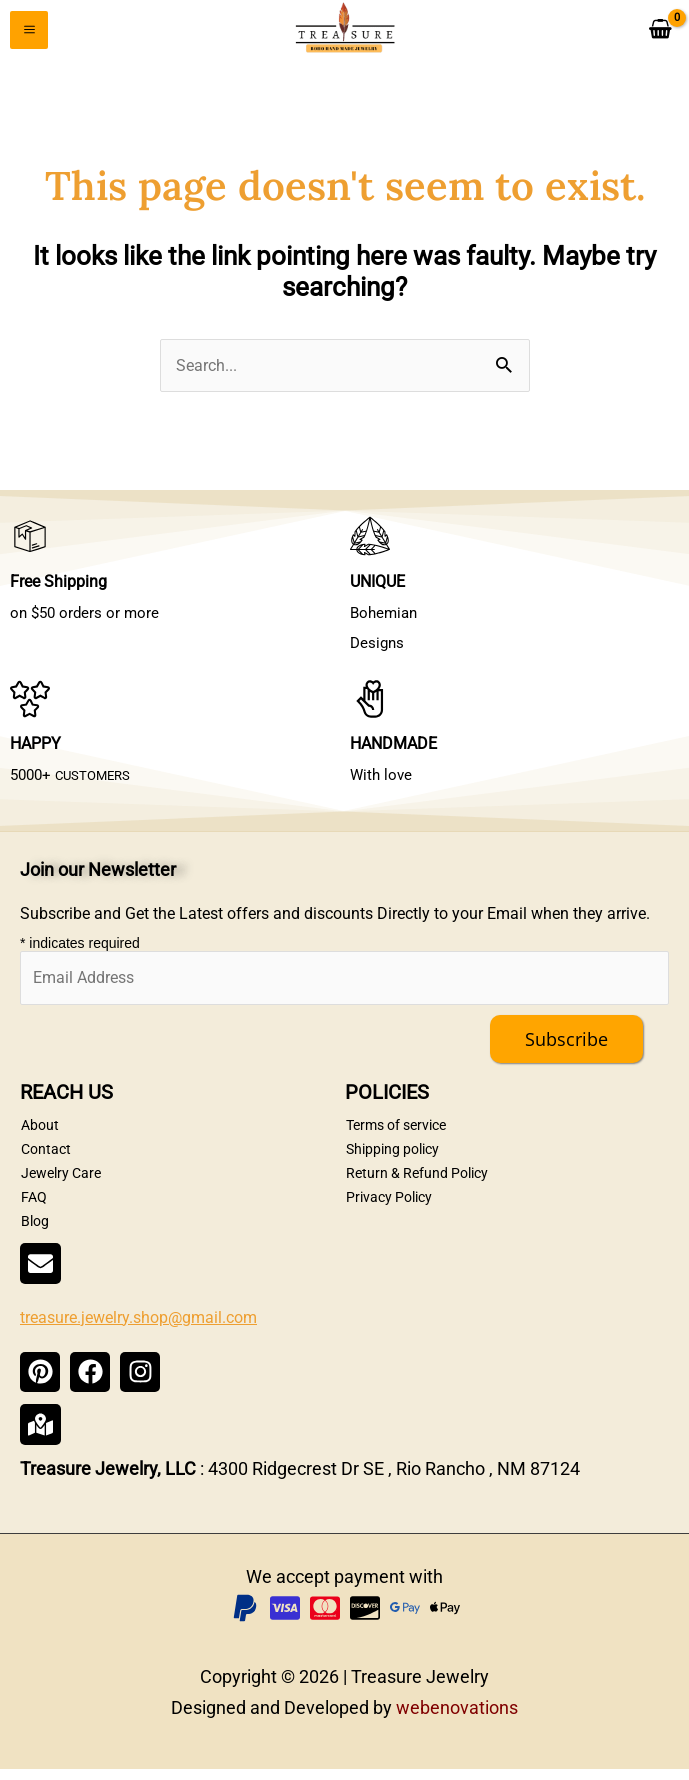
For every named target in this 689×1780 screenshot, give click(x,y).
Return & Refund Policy (417, 1184)
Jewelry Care (61, 1184)
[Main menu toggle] (29, 33)
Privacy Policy (389, 1208)
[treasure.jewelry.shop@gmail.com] (40, 1274)
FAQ (34, 1208)
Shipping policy (392, 1160)
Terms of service (396, 1136)
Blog (35, 1232)
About (40, 1136)
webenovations (457, 1717)
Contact (46, 1160)
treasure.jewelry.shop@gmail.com (138, 1327)
